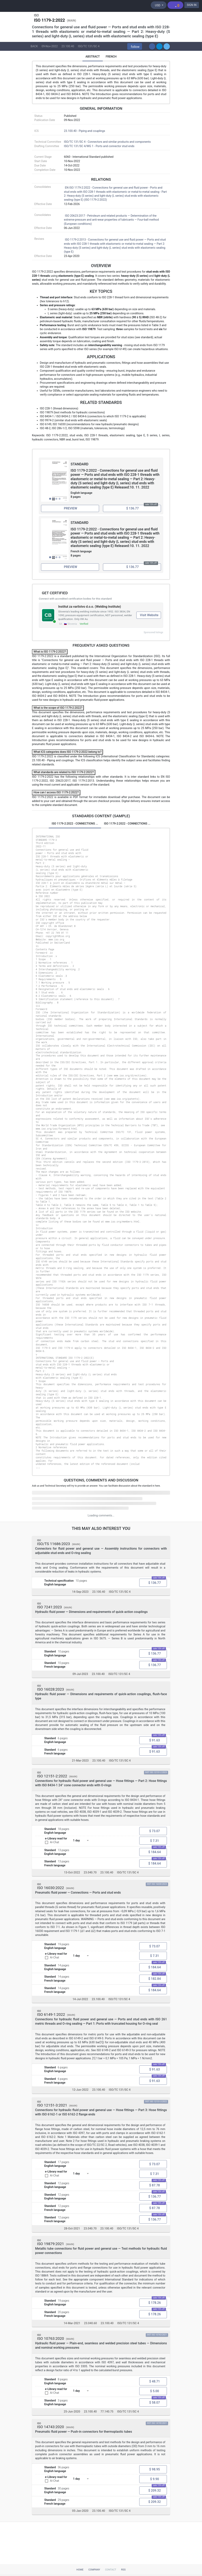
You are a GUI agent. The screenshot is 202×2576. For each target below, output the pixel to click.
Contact (110, 2569)
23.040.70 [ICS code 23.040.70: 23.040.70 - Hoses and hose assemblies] (90, 1872)
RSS (123, 2569)
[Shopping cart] (175, 5)
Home (79, 2569)
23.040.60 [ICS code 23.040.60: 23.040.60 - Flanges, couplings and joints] (90, 2323)
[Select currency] (158, 5)
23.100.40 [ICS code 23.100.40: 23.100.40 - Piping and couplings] (68, 46)
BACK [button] (34, 46)
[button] (134, 46)
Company (94, 2569)
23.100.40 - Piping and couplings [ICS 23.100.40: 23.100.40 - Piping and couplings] (84, 131)
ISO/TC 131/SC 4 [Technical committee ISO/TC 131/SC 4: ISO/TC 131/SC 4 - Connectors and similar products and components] (88, 46)
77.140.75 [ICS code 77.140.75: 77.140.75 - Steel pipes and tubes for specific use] (106, 2411)
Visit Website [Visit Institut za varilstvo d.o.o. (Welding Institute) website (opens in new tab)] (149, 615)
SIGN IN (191, 5)
